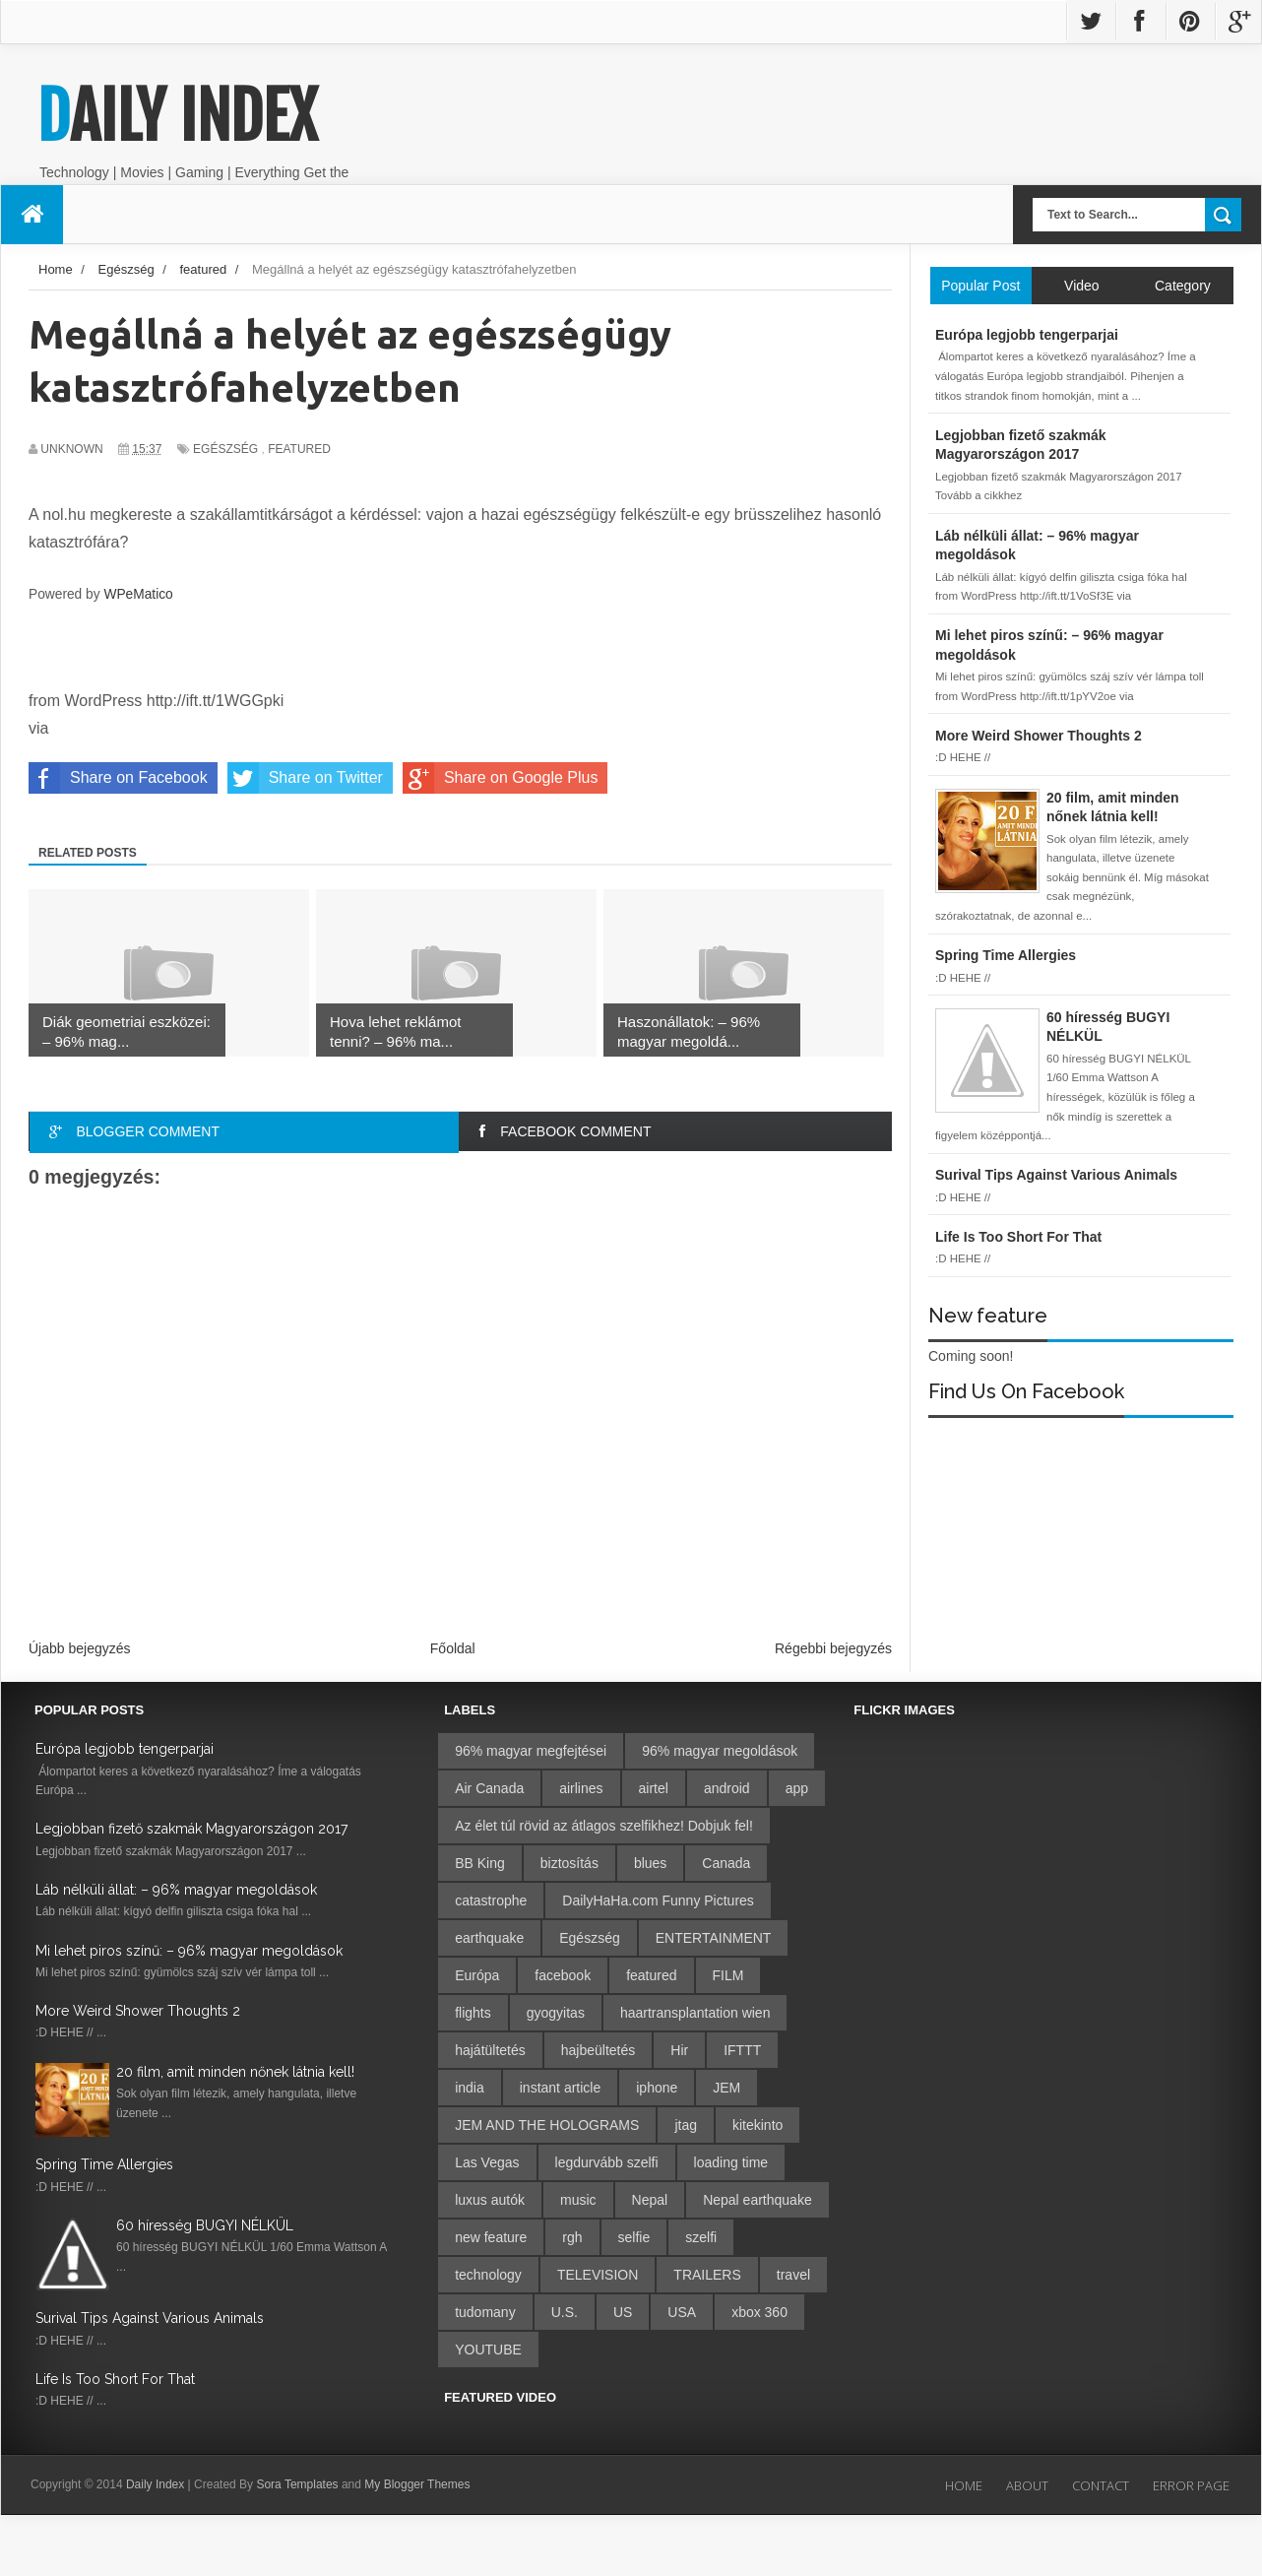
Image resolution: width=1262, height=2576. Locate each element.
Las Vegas (487, 2162)
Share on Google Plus (501, 778)
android (727, 1788)
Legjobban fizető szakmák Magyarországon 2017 (191, 1828)
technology (488, 2275)
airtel (653, 1788)
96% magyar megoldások (719, 1751)
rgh (572, 2237)
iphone (656, 2087)
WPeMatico (137, 594)
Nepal (650, 2200)
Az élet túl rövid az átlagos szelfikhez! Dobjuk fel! (604, 1826)
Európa (477, 1975)
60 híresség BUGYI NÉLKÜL (204, 2225)
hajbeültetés (598, 2050)
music (578, 2200)
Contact (1100, 2485)
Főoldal (452, 1648)
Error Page (1191, 2485)
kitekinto (757, 2125)
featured (299, 449)
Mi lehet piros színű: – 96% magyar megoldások (189, 1951)
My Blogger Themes (417, 2484)
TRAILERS (706, 2275)
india (469, 2087)
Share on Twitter (305, 778)
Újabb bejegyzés (80, 1648)
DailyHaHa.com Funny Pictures (658, 1900)
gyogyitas (556, 2013)
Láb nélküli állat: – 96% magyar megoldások (176, 1890)
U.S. (564, 2312)
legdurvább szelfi (607, 2162)
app (797, 1788)
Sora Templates (297, 2484)
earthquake (489, 1938)
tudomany (485, 2312)
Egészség (225, 449)
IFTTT (742, 2050)
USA (681, 2312)
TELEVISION (597, 2275)
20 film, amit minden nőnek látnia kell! (235, 2072)
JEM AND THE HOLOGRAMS (547, 2125)
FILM (728, 1975)
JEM (726, 2087)
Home (963, 2485)
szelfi (701, 2237)
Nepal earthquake (757, 2200)
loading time (731, 2162)
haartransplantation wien (695, 2013)
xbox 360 (759, 2312)
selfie (634, 2237)
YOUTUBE (488, 2349)
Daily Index (177, 116)
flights (473, 2013)
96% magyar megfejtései (530, 1751)
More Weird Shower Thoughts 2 (137, 2011)
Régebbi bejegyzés (833, 1648)
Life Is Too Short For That (115, 2379)
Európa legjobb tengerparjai (124, 1749)
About (1027, 2485)
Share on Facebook (118, 778)
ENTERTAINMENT (714, 1938)
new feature (491, 2237)
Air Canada (489, 1788)
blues (650, 1863)
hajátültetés (490, 2050)
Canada (726, 1863)
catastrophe (491, 1900)
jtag (685, 2125)
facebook (563, 1975)
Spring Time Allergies (104, 2164)
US (622, 2312)
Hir (679, 2050)
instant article (560, 2087)
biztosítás (569, 1863)
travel (793, 2275)
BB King (480, 1863)
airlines (580, 1788)
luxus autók (490, 2200)
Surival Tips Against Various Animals (149, 2318)
